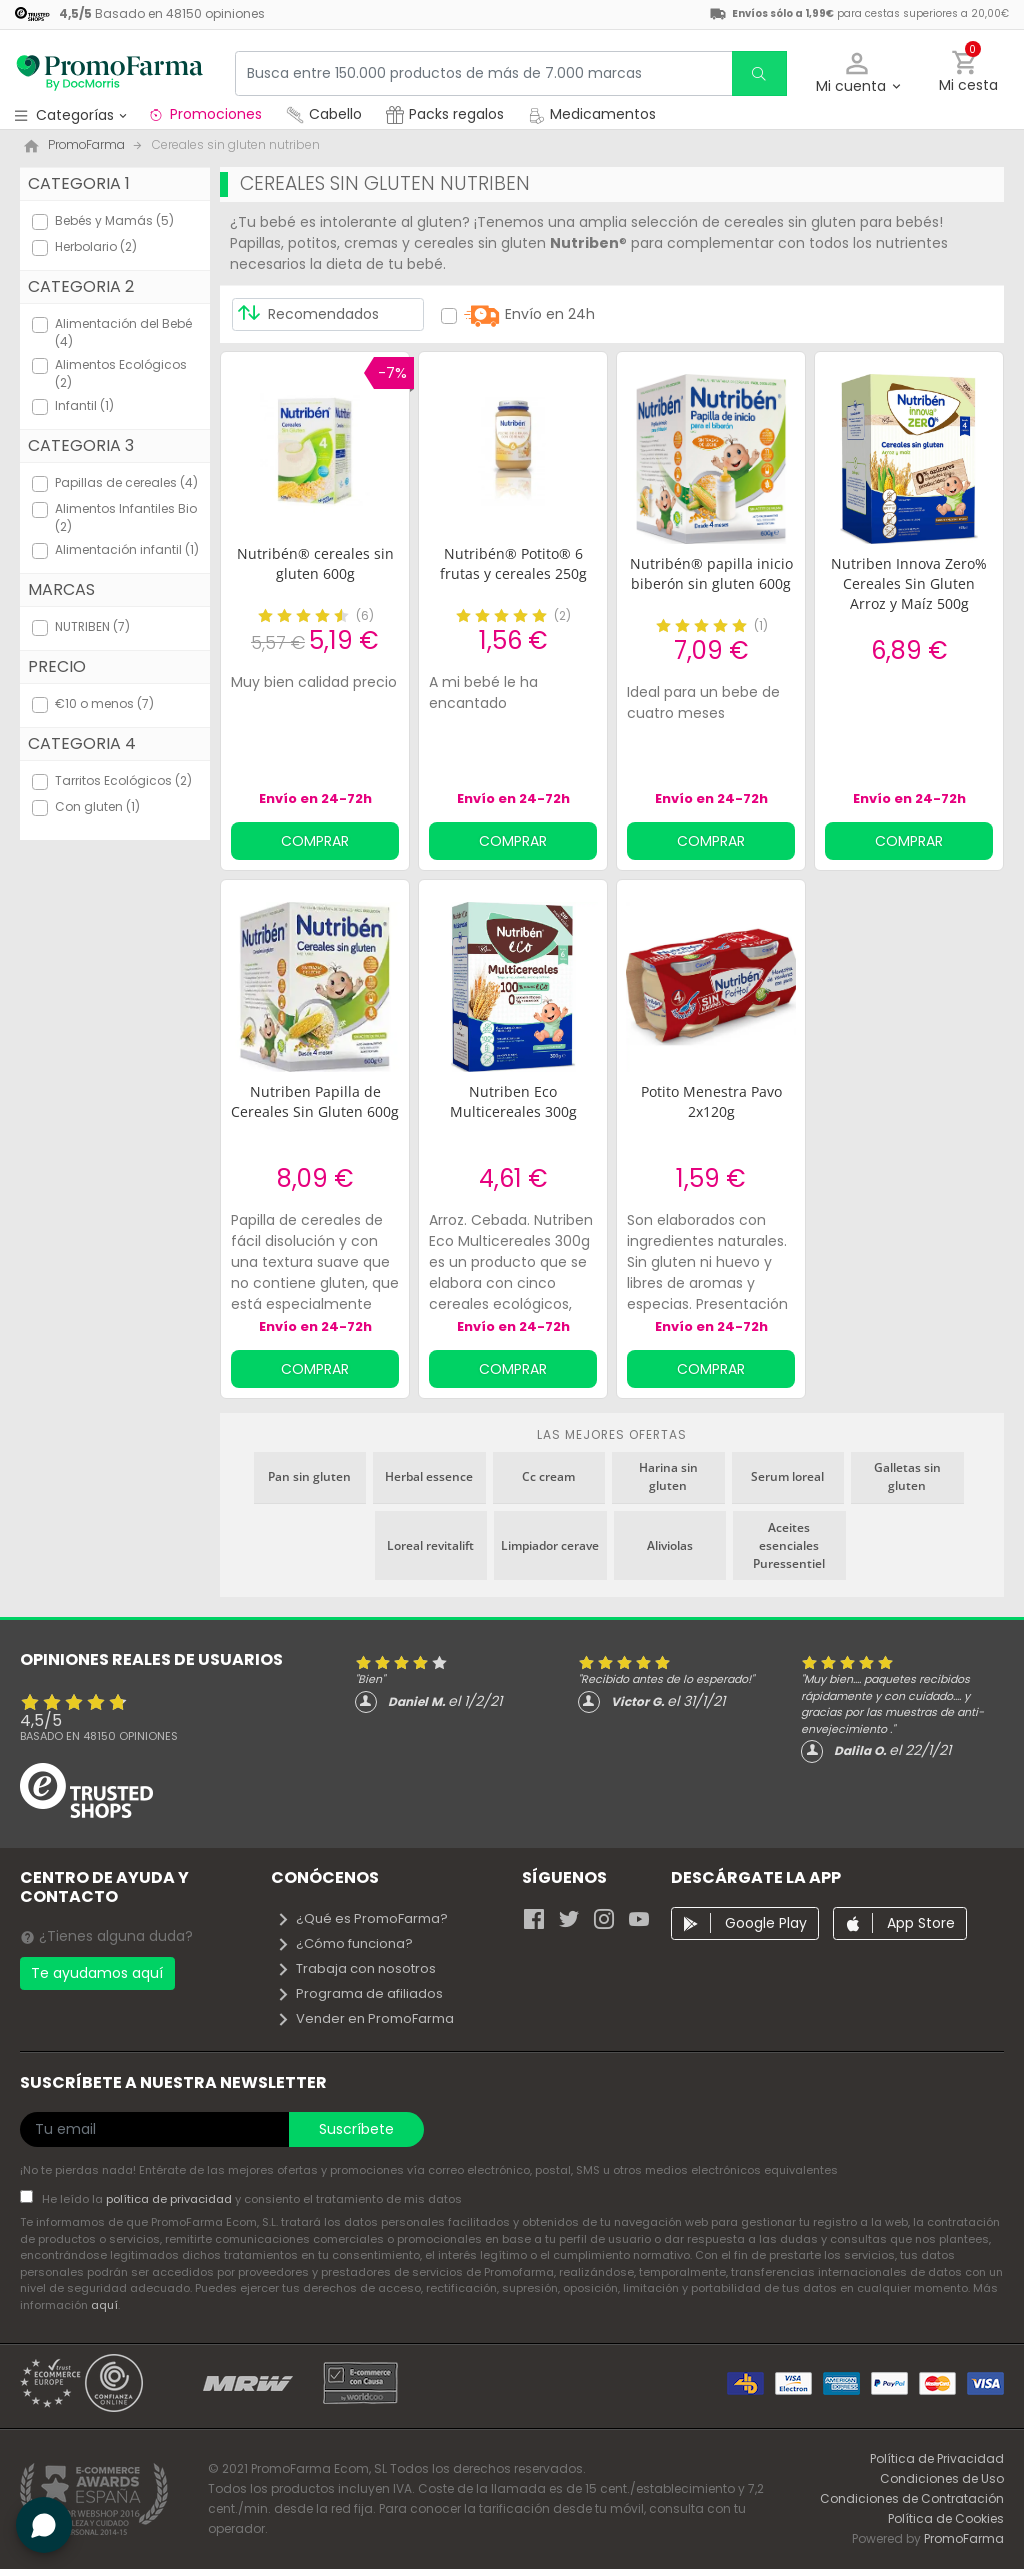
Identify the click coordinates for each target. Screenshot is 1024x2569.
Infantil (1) (84, 405)
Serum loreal (787, 1476)
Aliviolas (670, 1545)
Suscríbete (356, 2129)
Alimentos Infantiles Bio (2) (126, 517)
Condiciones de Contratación (912, 2498)
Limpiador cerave (550, 1545)
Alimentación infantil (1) (127, 549)
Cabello (324, 114)
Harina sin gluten (668, 1476)
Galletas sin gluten (907, 1476)
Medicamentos (592, 114)
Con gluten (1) (97, 806)
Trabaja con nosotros (356, 1968)
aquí (104, 2305)
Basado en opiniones (99, 1736)
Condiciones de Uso (942, 2478)
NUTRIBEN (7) (92, 626)
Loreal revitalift (430, 1545)
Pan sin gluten (309, 1476)
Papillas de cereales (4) (126, 482)
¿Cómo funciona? (344, 1943)
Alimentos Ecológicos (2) (121, 373)
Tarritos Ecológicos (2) (123, 780)
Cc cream (548, 1476)
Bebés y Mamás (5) (114, 220)
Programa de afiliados (359, 1993)
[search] (759, 73)
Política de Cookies (946, 2518)
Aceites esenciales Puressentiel (789, 1545)
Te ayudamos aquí (97, 1973)
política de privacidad (170, 2199)
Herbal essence (429, 1476)
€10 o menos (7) (104, 703)
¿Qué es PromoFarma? (362, 1918)
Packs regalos (445, 114)
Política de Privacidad (937, 2458)
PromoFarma (964, 2538)
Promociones (204, 114)
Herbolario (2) (96, 246)
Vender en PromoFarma (365, 2018)
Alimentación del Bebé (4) (123, 332)
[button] (857, 73)
